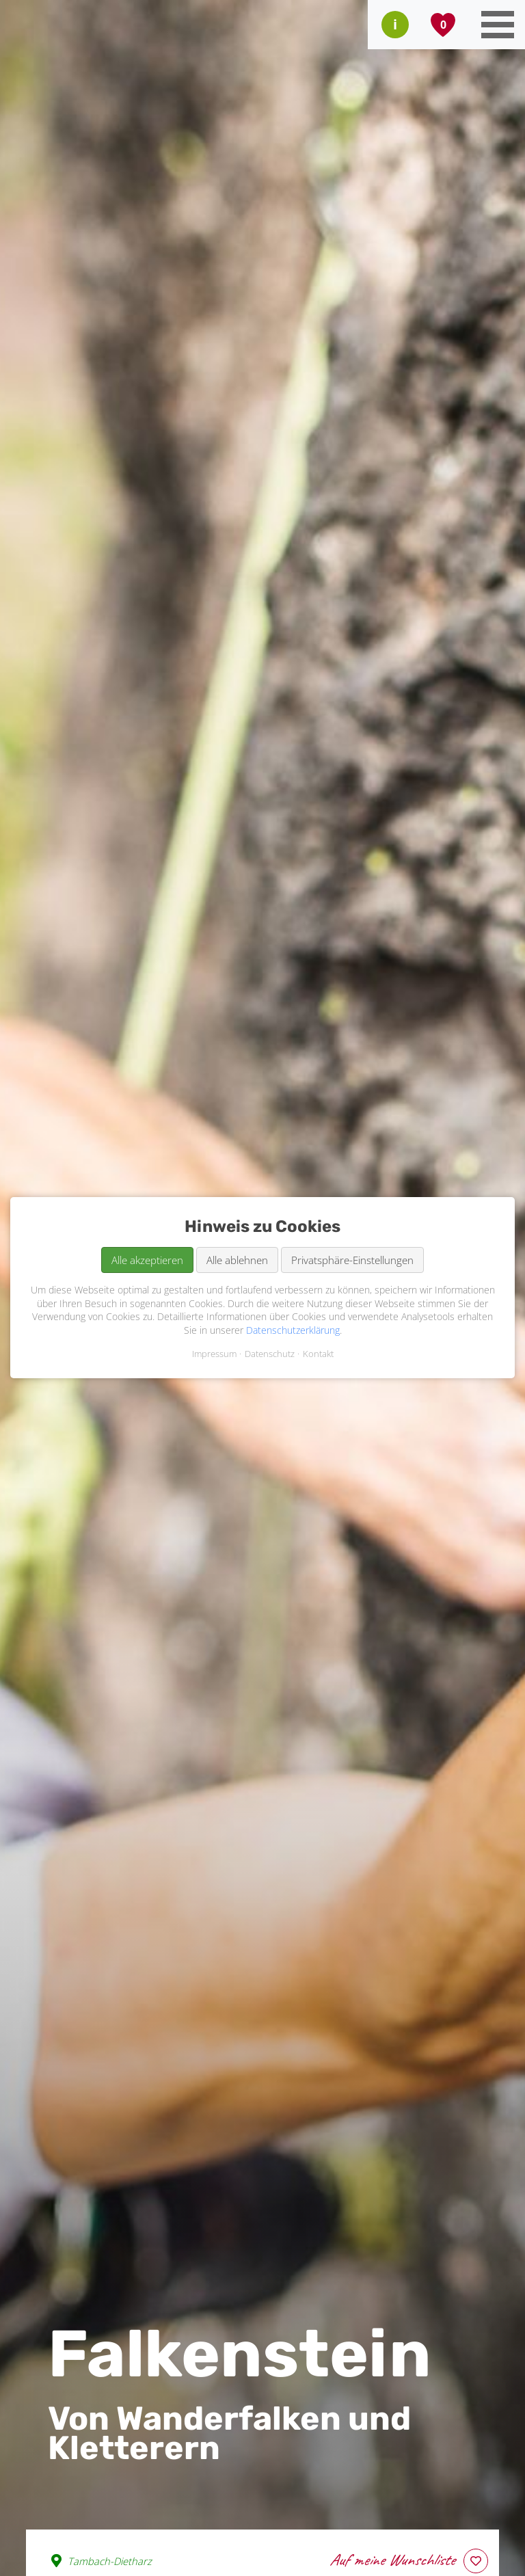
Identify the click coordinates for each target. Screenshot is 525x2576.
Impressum (214, 1354)
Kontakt (318, 1354)
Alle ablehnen (237, 1260)
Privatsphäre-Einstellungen (352, 1260)
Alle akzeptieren (147, 1260)
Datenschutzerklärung (293, 1330)
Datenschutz (270, 1354)
